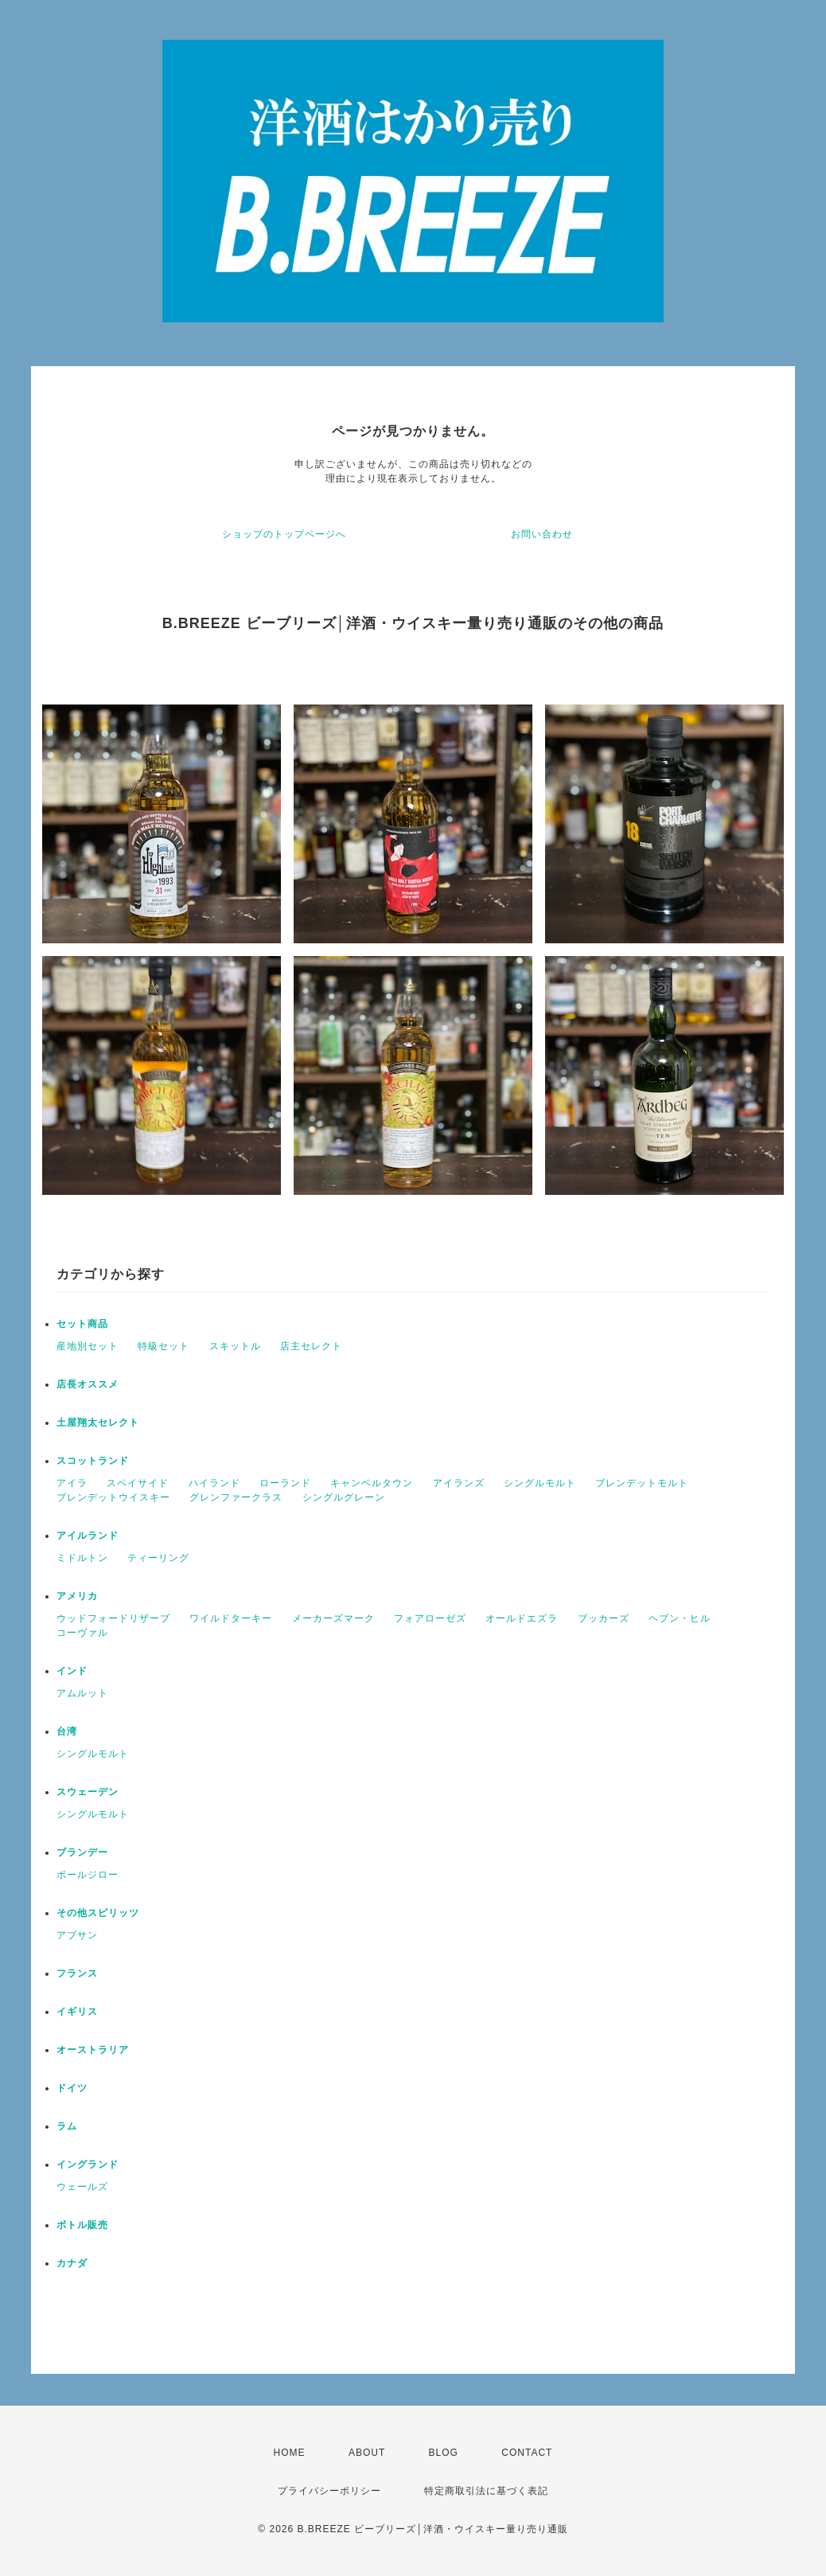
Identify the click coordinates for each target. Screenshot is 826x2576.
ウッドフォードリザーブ (113, 1618)
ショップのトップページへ (284, 534)
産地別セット (87, 1346)
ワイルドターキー (230, 1618)
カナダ (72, 2263)
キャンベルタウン (371, 1483)
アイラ (72, 1483)
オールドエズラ (521, 1618)
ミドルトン (82, 1557)
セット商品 (82, 1323)
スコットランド (92, 1460)
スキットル (235, 1346)
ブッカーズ (603, 1618)
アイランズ (459, 1483)
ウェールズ (82, 2186)
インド (72, 1670)
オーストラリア (92, 2049)
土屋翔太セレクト (97, 1422)
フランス (77, 1973)
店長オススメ (87, 1384)
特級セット (163, 1346)
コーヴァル (82, 1632)
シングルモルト (540, 1483)
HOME (290, 2452)
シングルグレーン (343, 1497)
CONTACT (526, 2452)
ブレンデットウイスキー (113, 1497)
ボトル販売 (82, 2225)
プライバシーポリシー (329, 2490)
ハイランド (214, 1483)
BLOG (443, 2452)
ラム (66, 2126)
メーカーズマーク (333, 1618)
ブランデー (82, 1852)
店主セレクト (311, 1346)
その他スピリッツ (97, 1912)
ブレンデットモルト (641, 1483)
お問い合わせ (542, 534)
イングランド (87, 2164)
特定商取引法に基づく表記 (486, 2490)
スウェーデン (87, 1791)
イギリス (77, 2011)
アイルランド (87, 1535)
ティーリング (158, 1557)
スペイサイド (138, 1483)
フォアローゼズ (430, 1618)
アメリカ (77, 1596)
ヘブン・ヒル (680, 1618)
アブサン (77, 1935)
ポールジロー (87, 1874)
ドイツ (72, 2088)
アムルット (82, 1693)
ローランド (285, 1483)
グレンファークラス (235, 1497)
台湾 (66, 1731)
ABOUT (367, 2452)
